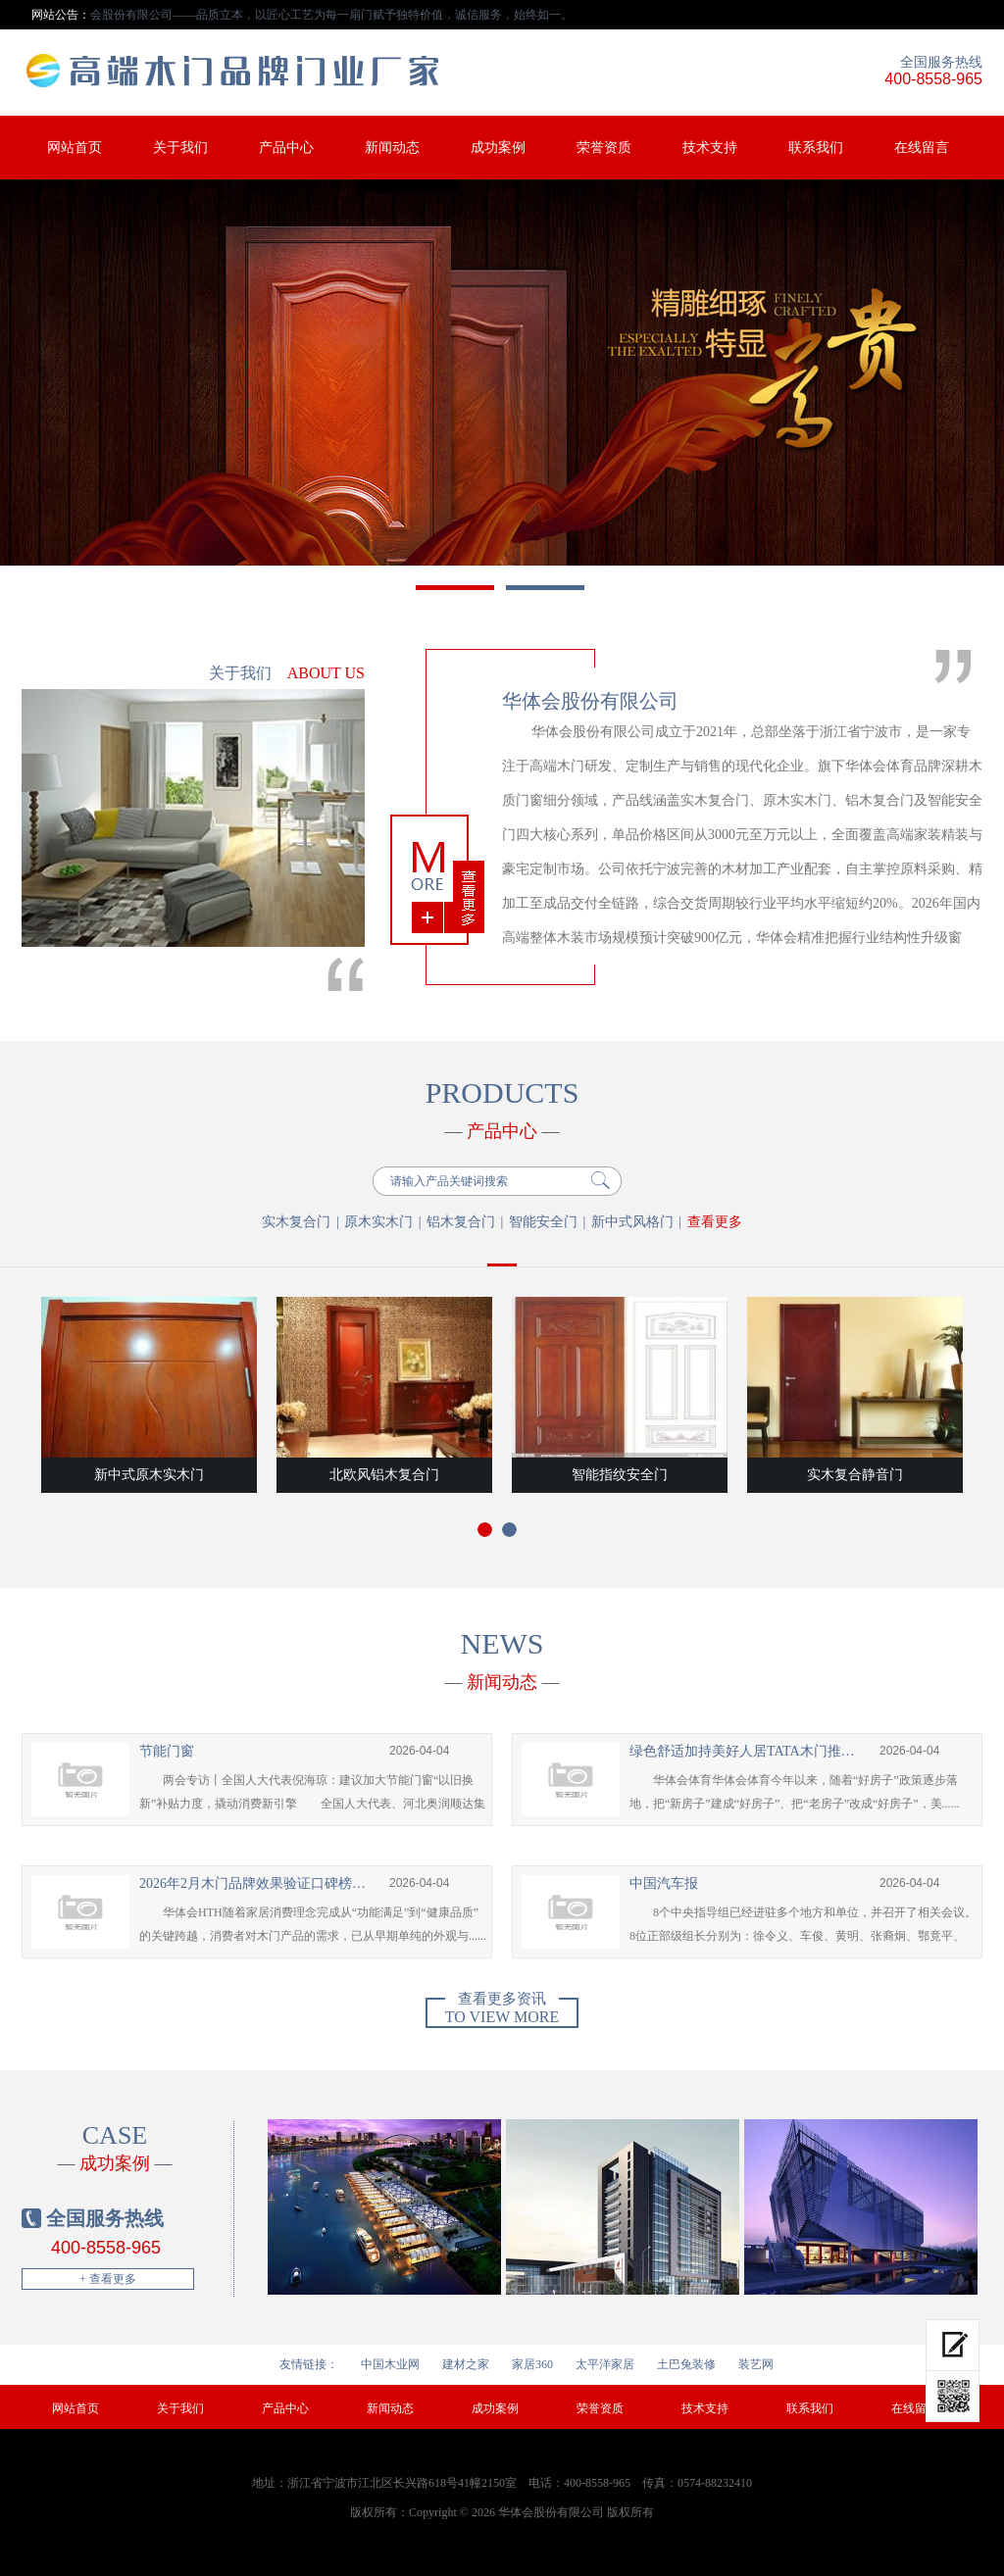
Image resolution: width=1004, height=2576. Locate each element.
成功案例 (498, 147)
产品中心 (286, 147)
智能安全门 (543, 1221)
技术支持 (709, 147)
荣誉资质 (604, 147)
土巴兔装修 (686, 2364)
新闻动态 (392, 147)
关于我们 (180, 147)
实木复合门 (296, 1221)
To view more (502, 2011)
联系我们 (815, 147)
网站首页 (74, 147)
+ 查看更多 (107, 2279)
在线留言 (921, 147)
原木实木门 (378, 1221)
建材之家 (465, 2364)
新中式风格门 (632, 1221)
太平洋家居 (605, 2364)
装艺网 (756, 2364)
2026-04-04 (419, 1751)
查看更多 (714, 1221)
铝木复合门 (461, 1221)
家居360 (532, 2364)
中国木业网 (390, 2364)
